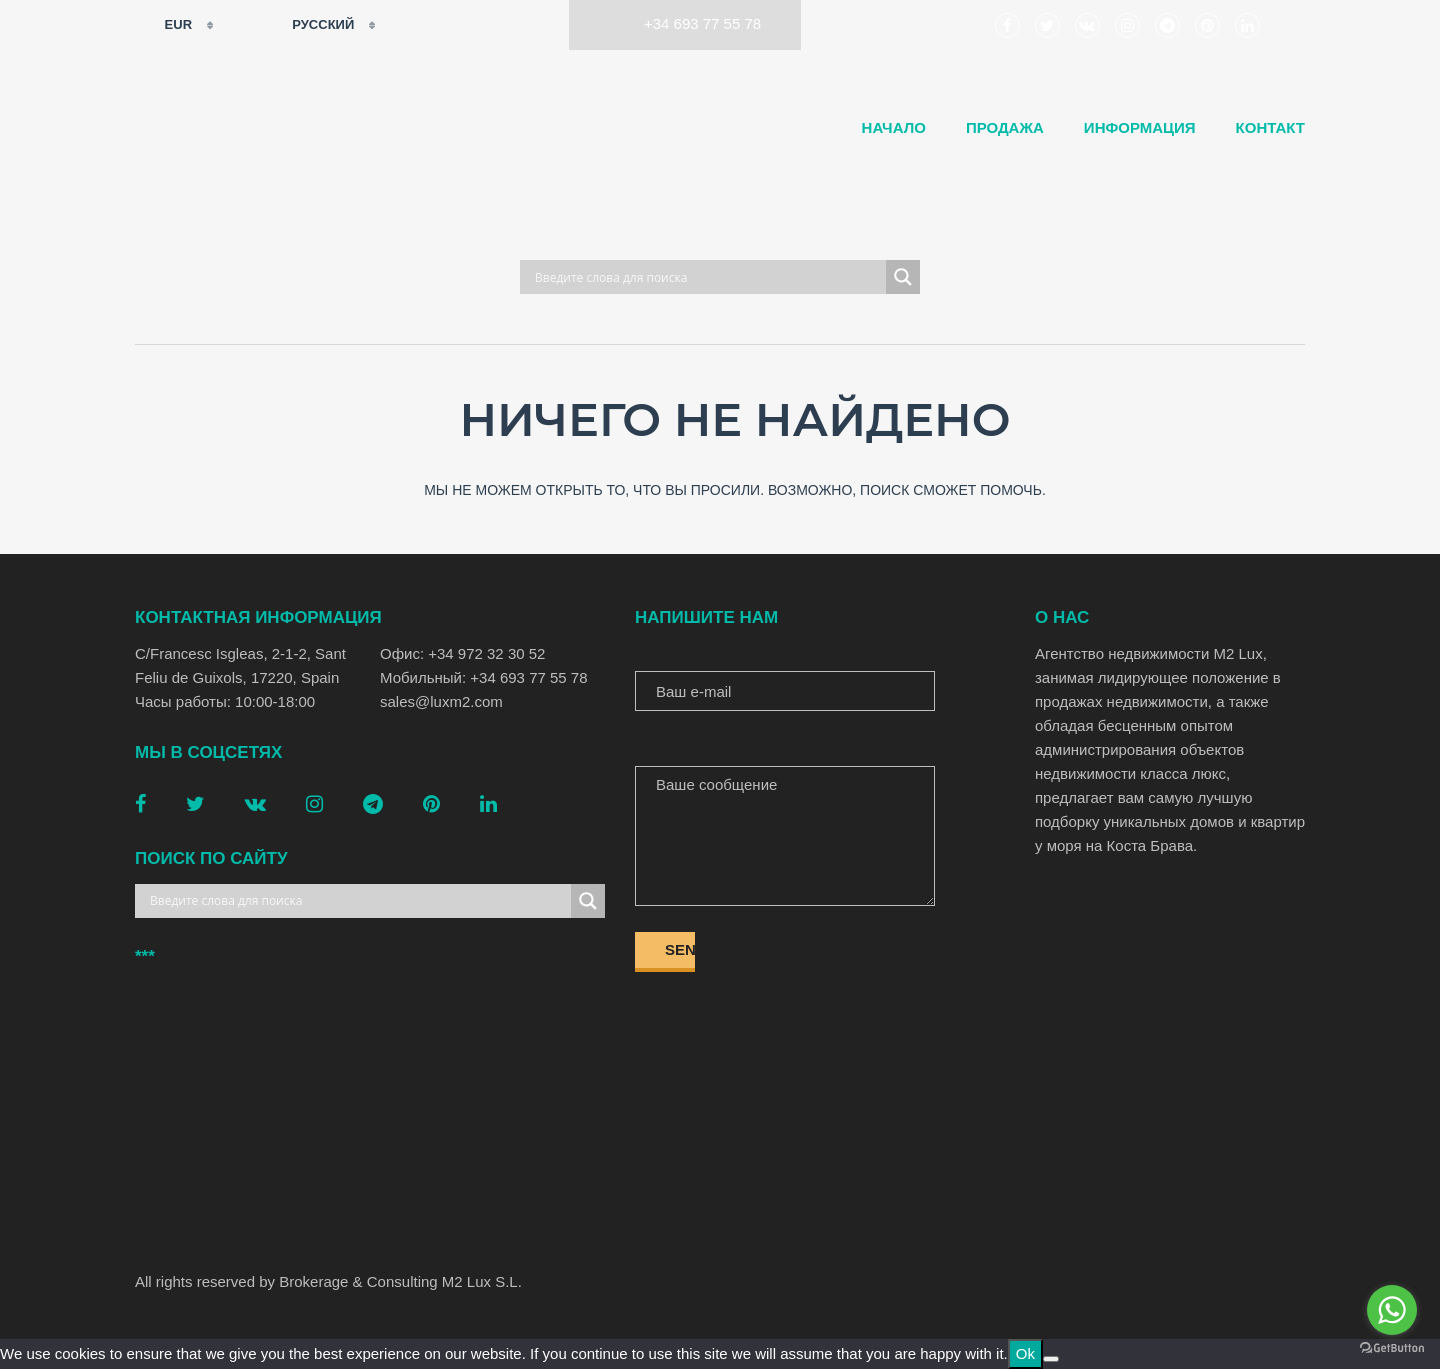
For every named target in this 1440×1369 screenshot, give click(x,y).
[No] (1051, 1359)
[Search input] (708, 277)
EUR (165, 25)
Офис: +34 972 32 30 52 (462, 653)
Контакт (1270, 127)
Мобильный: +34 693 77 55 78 (484, 677)
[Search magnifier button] (903, 277)
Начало (894, 127)
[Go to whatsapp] (1392, 1310)
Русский (310, 25)
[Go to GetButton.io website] (1392, 1348)
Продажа (1005, 127)
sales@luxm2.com (441, 701)
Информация (1140, 127)
